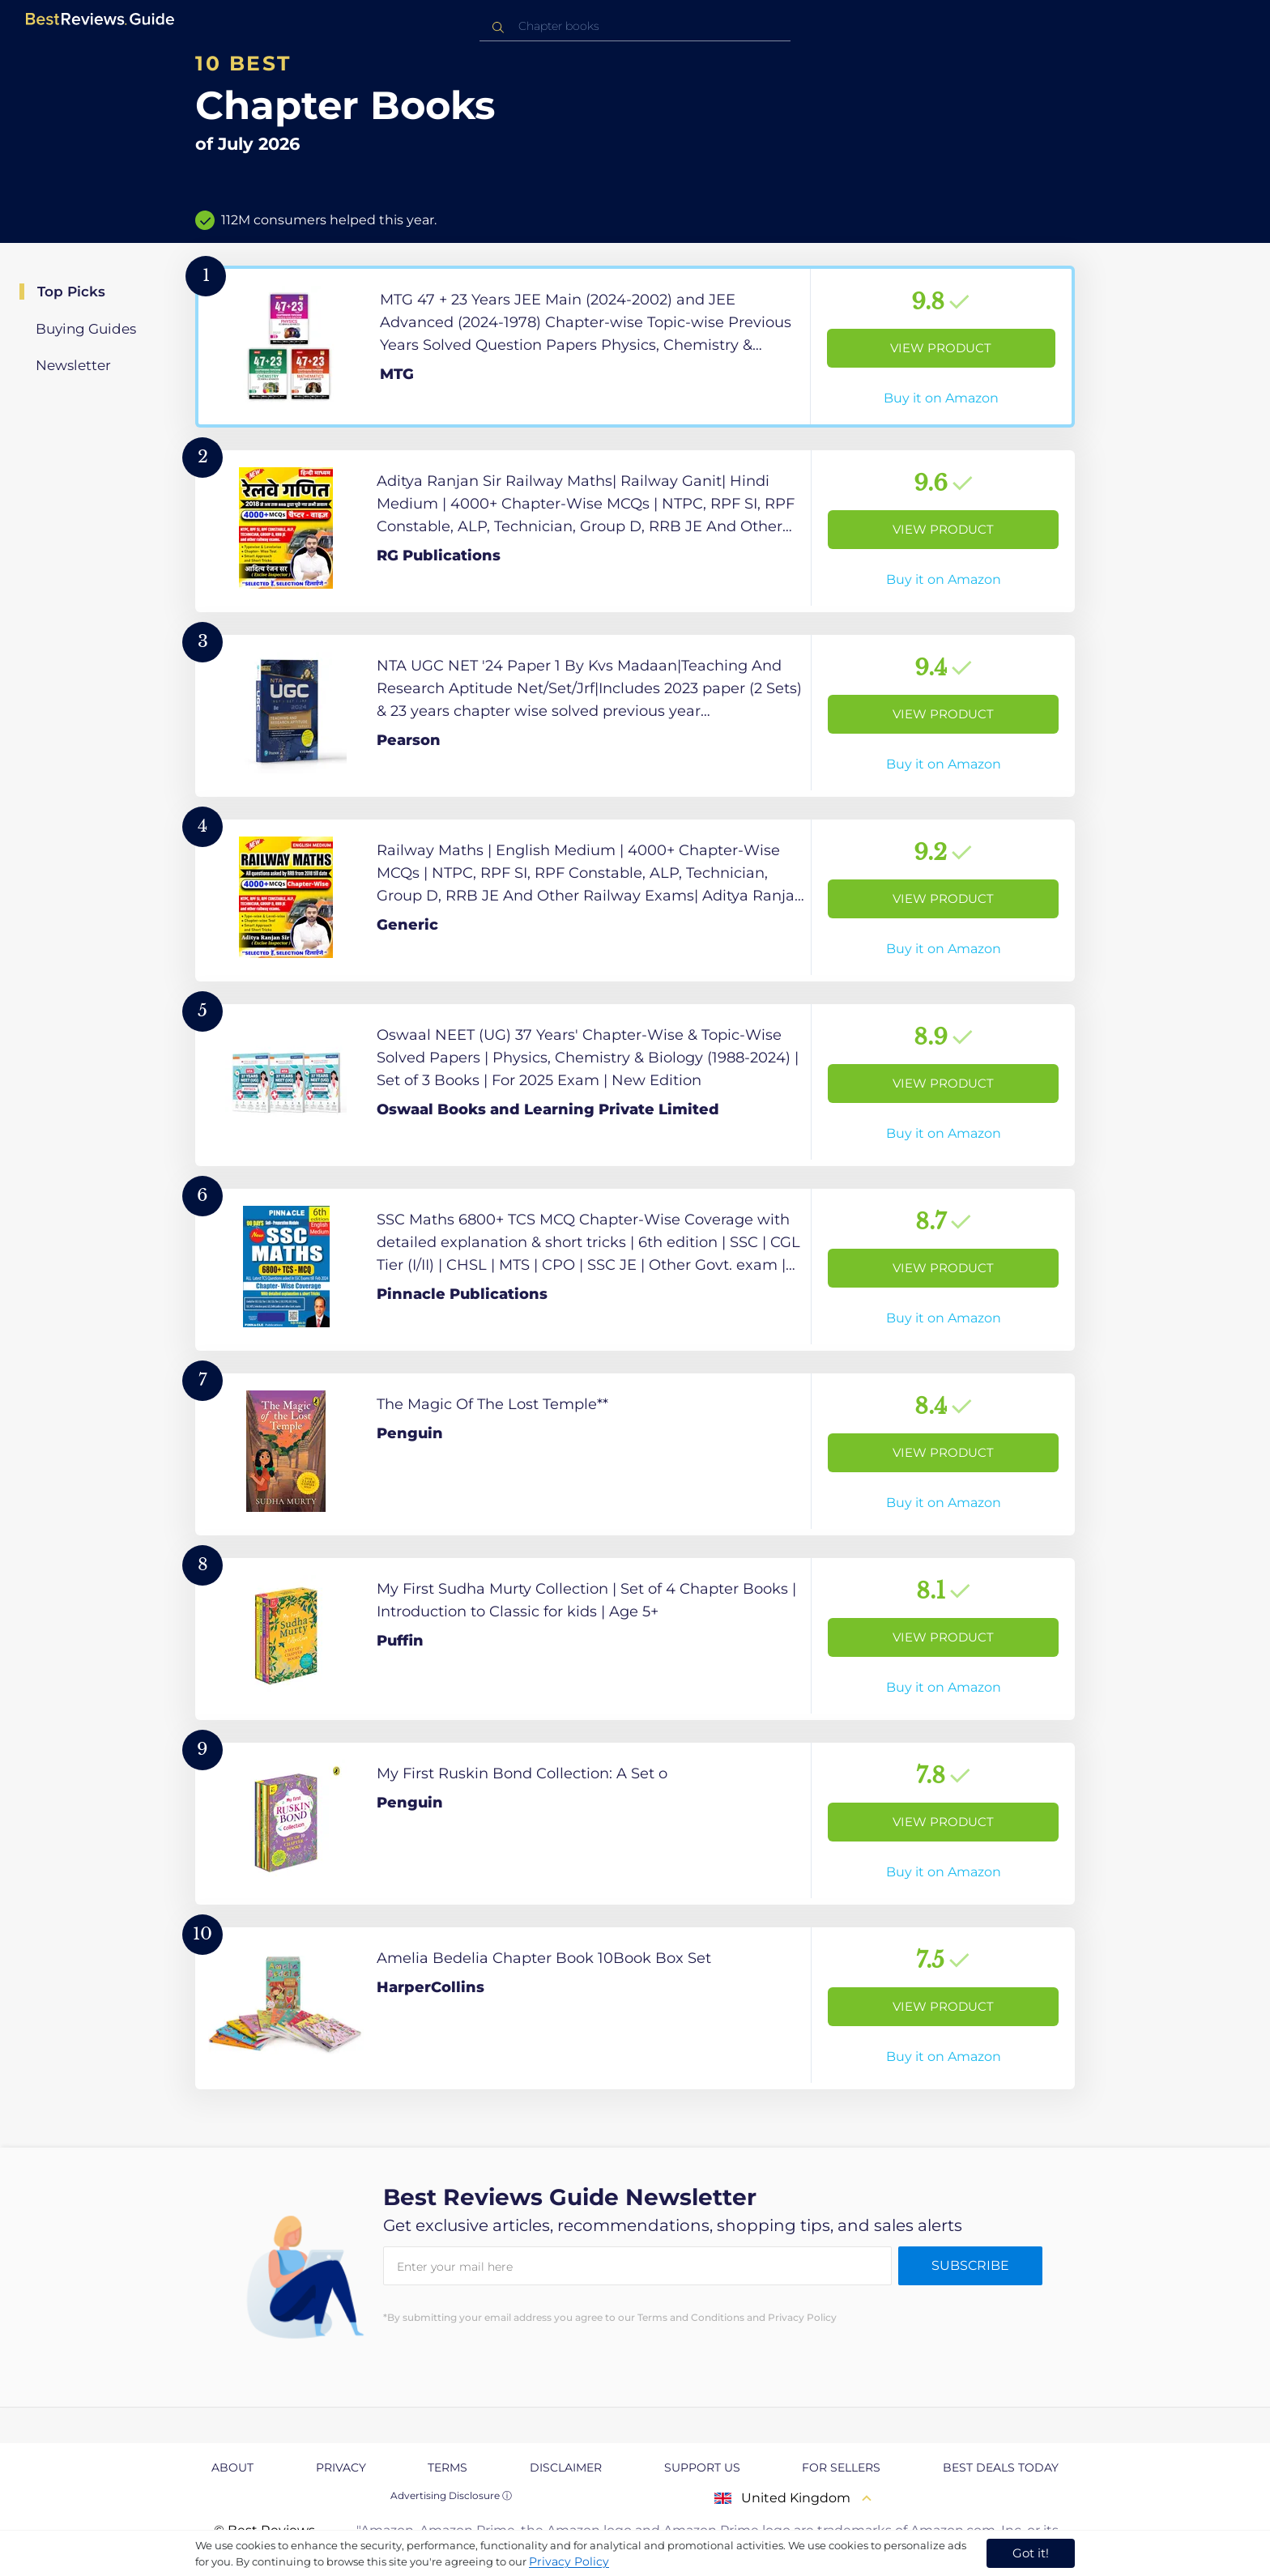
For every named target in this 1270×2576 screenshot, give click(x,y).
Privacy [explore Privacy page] (341, 2467)
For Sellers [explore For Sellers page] (841, 2467)
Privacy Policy (569, 2561)
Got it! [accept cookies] (1030, 2553)
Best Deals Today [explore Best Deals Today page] (1001, 2467)
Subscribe (970, 2265)
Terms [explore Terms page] (447, 2467)
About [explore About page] (232, 2467)
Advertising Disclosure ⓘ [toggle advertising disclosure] (451, 2495)
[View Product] (635, 347)
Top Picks (71, 291)
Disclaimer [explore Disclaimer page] (566, 2467)
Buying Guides (86, 329)
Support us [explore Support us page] (702, 2467)
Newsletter (73, 365)
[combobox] (635, 26)
